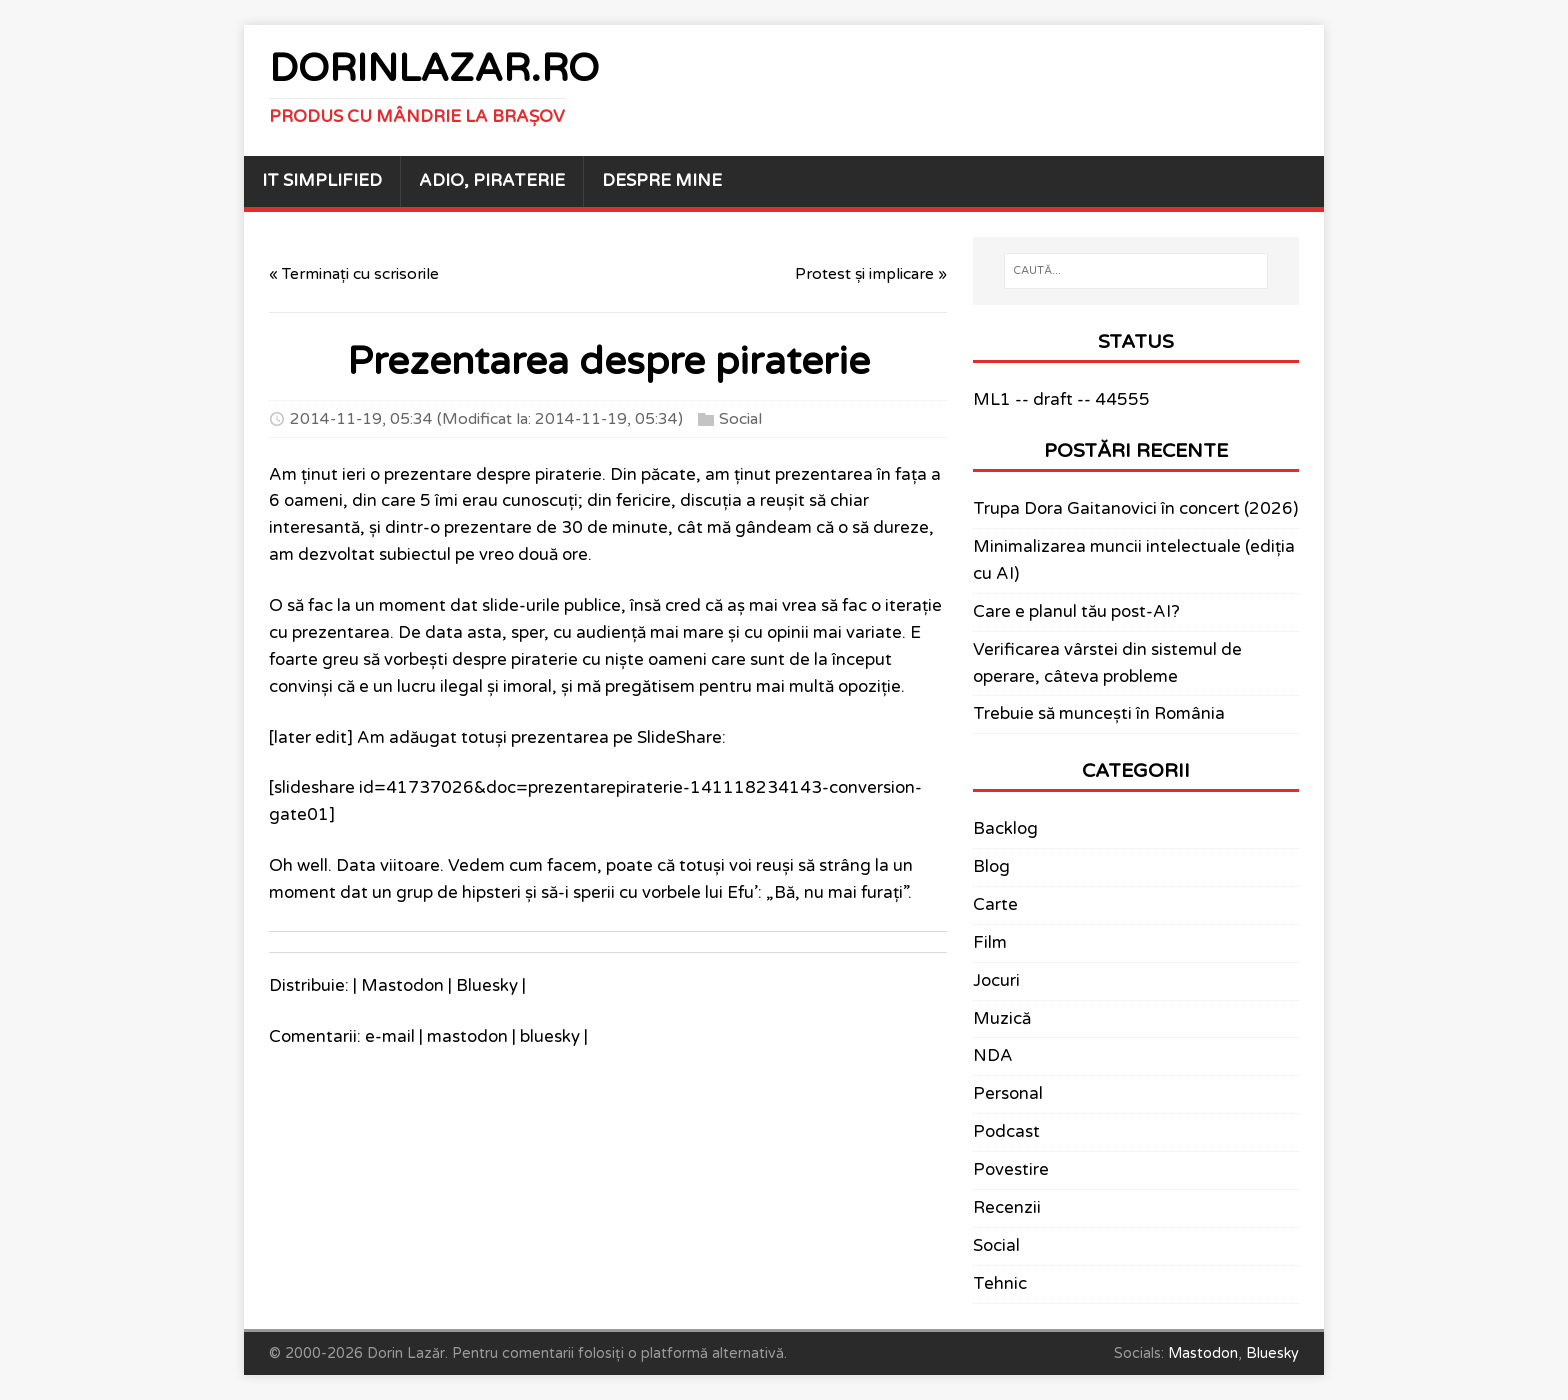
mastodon (467, 1037)
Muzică (1002, 1019)
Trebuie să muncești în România (1099, 714)
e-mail (390, 1037)
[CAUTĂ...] (1136, 271)
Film (990, 943)
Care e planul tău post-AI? (1076, 612)
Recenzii (1007, 1208)
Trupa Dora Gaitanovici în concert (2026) (1135, 509)
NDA (993, 1056)
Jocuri (996, 981)
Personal (1008, 1094)
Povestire (1011, 1170)
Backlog (1005, 829)
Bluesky (487, 986)
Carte (995, 905)
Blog (991, 867)
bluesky (550, 1037)
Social (740, 419)
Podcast (1006, 1132)
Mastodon (402, 986)
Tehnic (1000, 1284)
